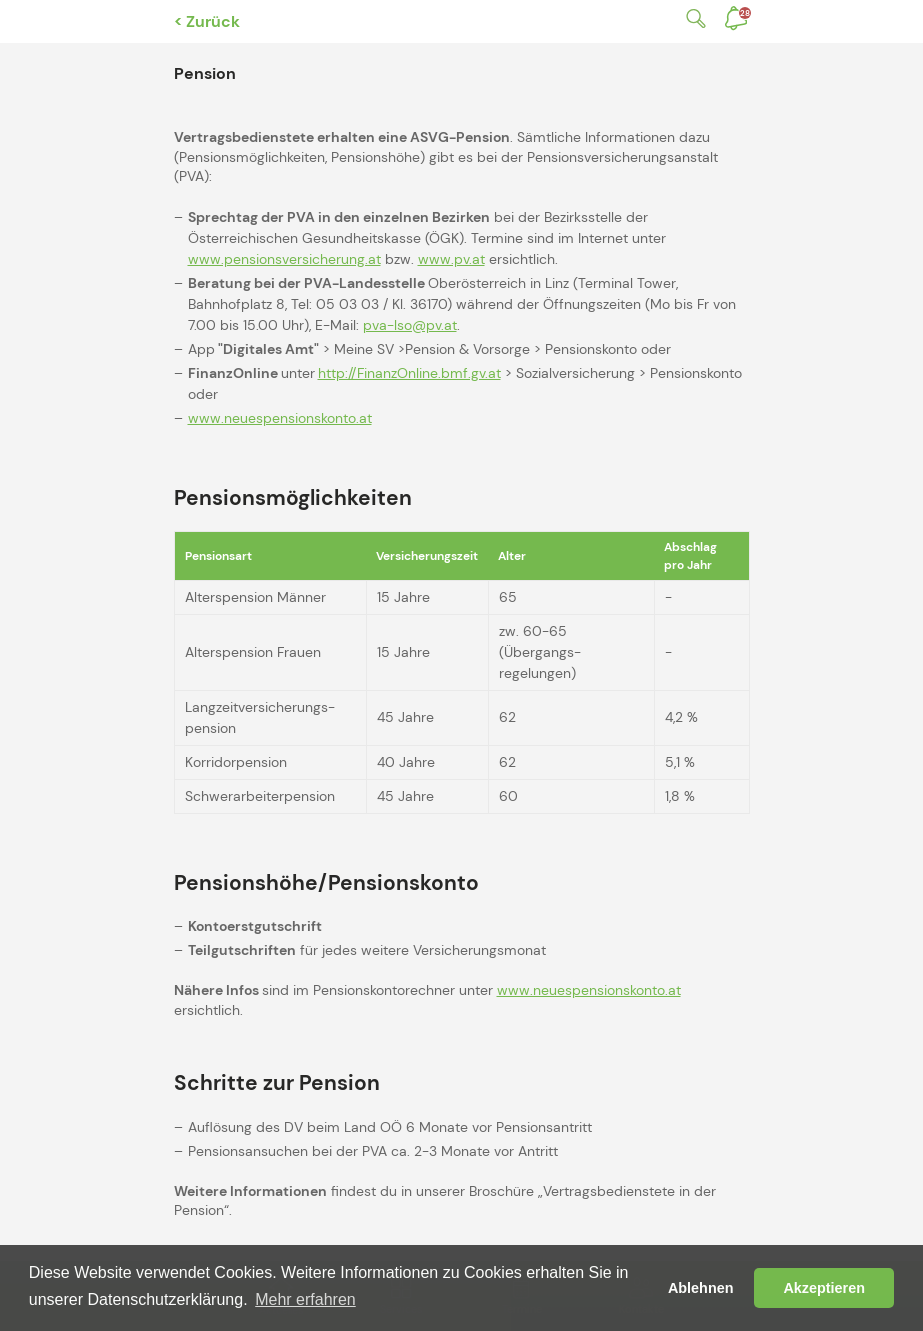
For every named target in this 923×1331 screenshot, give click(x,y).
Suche (692, 18)
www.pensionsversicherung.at (284, 259)
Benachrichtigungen (745, 13)
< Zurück (207, 21)
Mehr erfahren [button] (305, 1299)
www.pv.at (451, 259)
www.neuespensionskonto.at (280, 418)
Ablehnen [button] (701, 1288)
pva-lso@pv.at (410, 325)
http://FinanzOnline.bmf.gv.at (409, 373)
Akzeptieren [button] (824, 1288)
